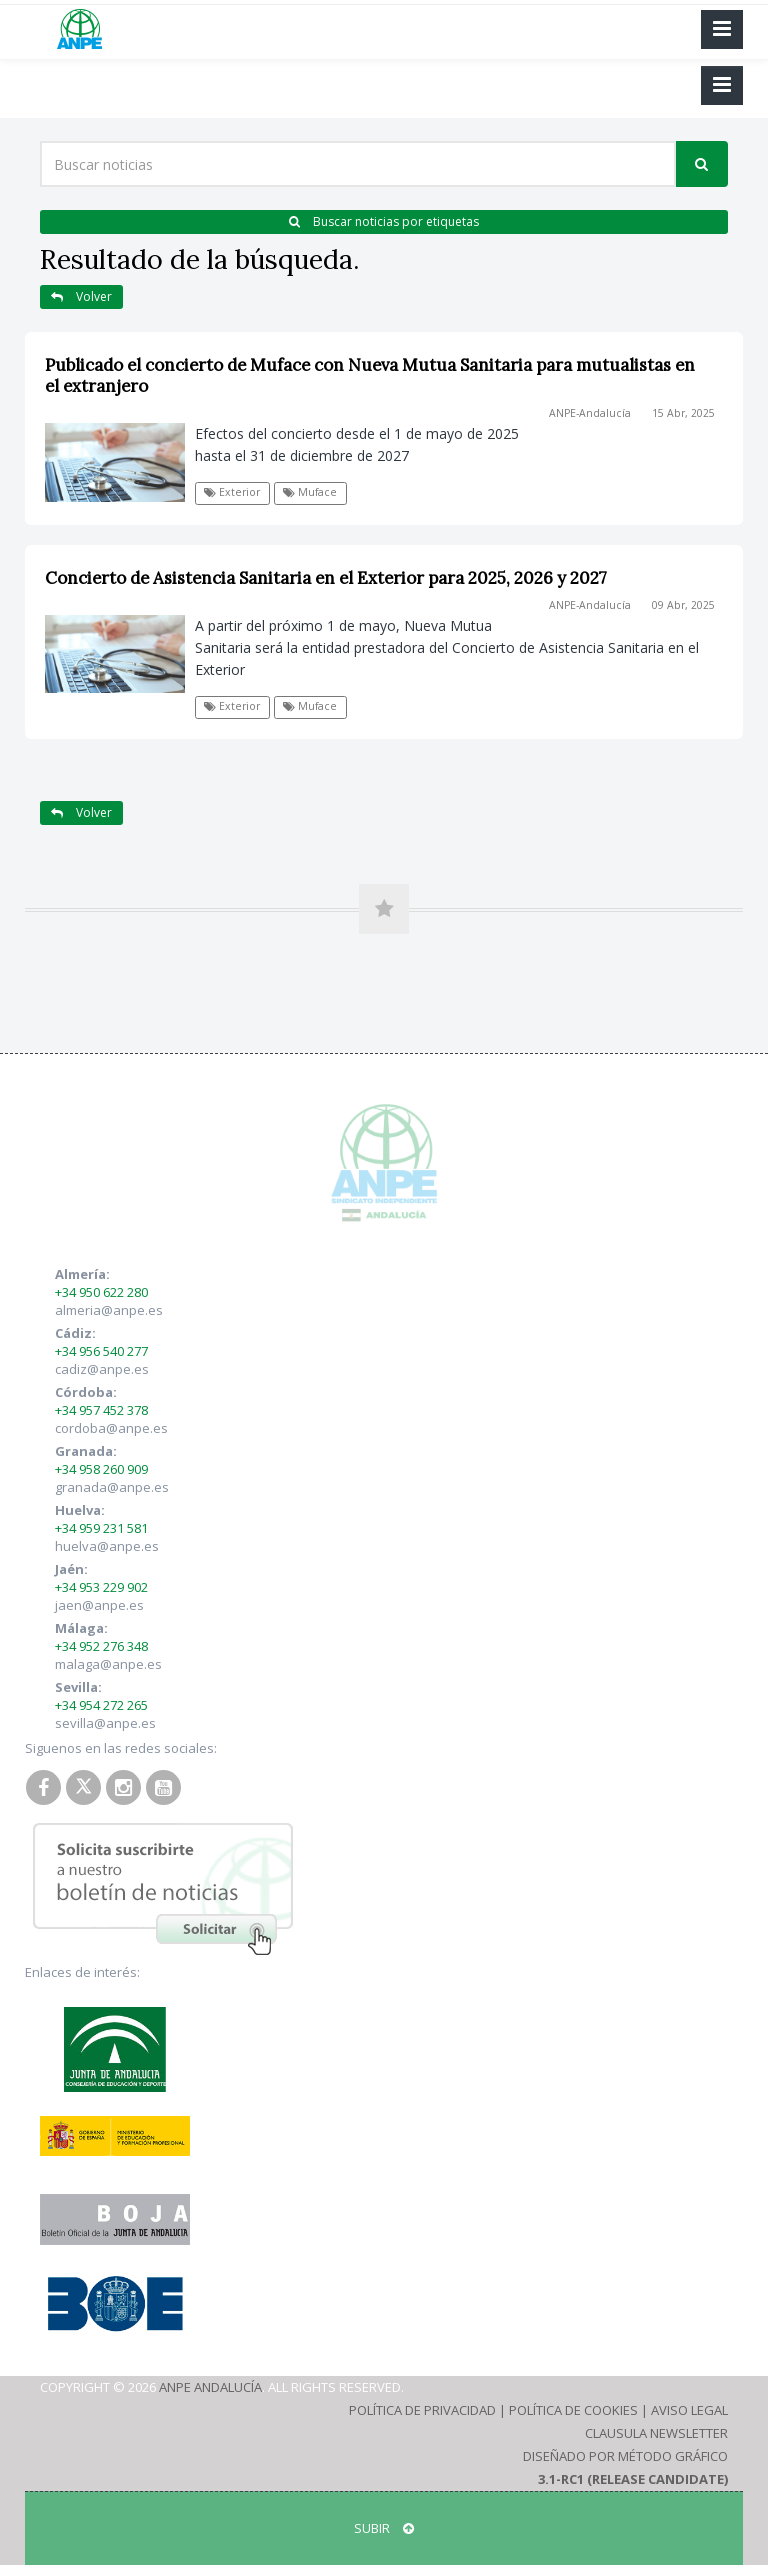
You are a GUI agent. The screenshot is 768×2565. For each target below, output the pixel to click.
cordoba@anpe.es (111, 1428)
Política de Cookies (573, 2410)
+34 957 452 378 (101, 1410)
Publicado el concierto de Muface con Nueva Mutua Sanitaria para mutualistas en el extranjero (370, 375)
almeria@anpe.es (109, 1310)
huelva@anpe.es (107, 1546)
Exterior (232, 492)
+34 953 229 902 (101, 1587)
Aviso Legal (689, 2410)
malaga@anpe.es (108, 1664)
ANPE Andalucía (210, 2387)
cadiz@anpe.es (102, 1369)
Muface (310, 492)
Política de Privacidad (422, 2410)
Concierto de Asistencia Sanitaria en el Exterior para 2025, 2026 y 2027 (326, 578)
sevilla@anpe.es (105, 1723)
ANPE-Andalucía (590, 413)
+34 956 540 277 (101, 1351)
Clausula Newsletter (656, 2433)
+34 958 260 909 (101, 1469)
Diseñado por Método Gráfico (625, 2456)
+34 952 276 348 (101, 1646)
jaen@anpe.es (99, 1605)
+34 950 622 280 (101, 1292)
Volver (81, 296)
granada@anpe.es (112, 1487)
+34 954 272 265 (101, 1705)
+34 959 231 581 (101, 1528)
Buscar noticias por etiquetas (384, 221)
